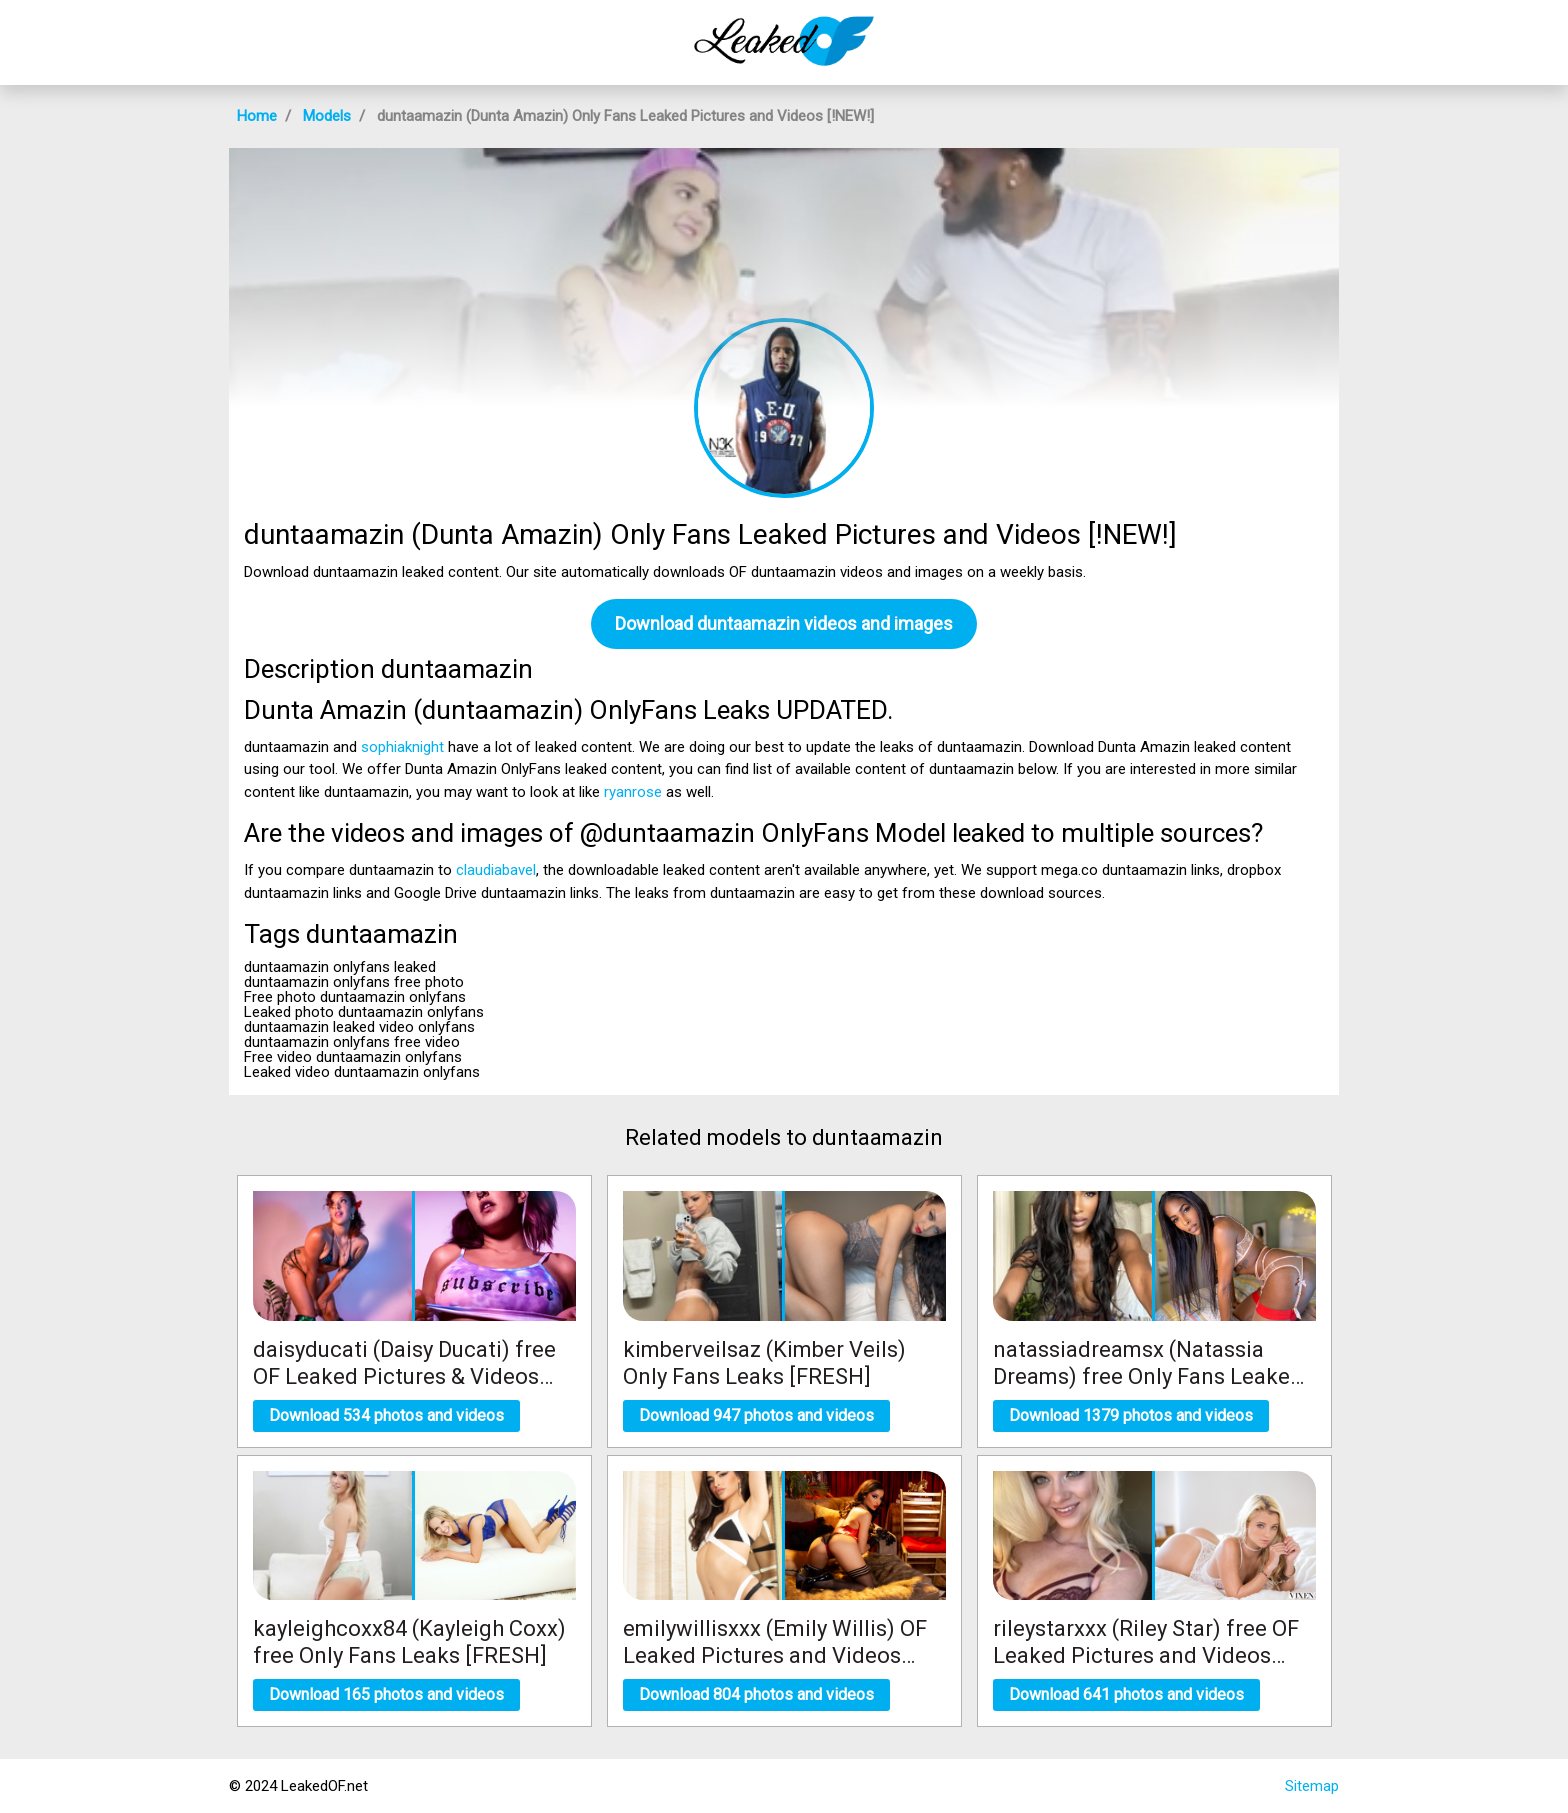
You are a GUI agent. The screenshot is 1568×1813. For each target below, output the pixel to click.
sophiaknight (402, 747)
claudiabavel (496, 870)
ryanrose (633, 792)
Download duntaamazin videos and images (784, 623)
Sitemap (1312, 1786)
